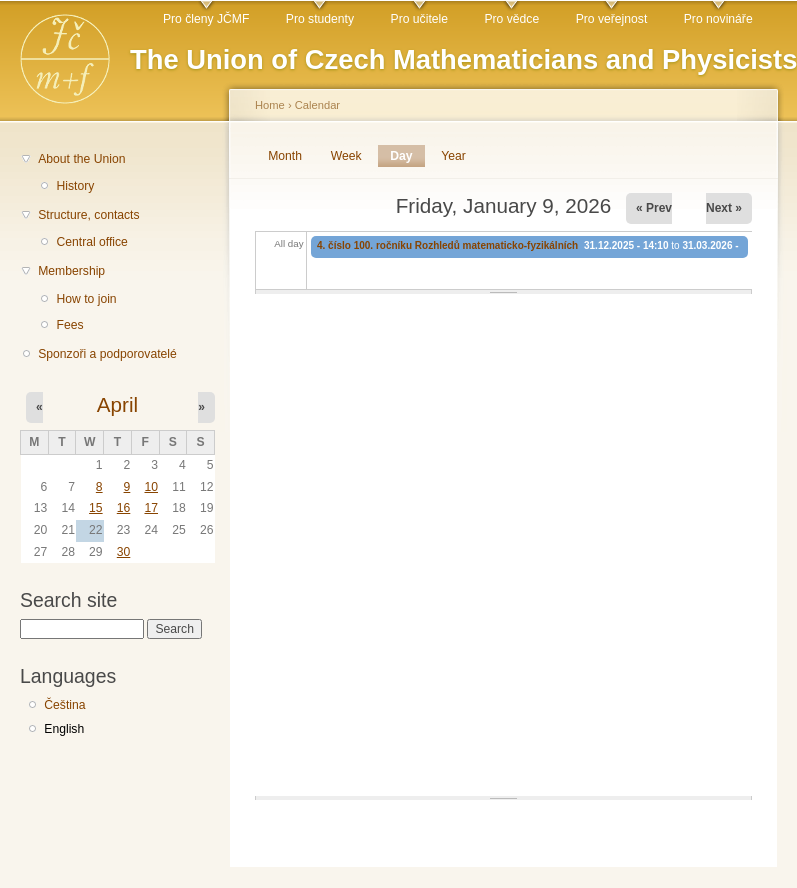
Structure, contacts (88, 215)
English (64, 729)
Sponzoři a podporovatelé (107, 354)
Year (453, 156)
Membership (71, 271)
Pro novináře (718, 19)
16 (124, 508)
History (75, 186)
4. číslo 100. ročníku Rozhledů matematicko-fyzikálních (447, 245)
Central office (91, 242)
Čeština (64, 705)
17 (151, 508)
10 (151, 487)
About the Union (81, 159)
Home (270, 105)
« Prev (654, 208)
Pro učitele (419, 19)
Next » (724, 208)
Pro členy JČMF (206, 19)
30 (124, 552)
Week (346, 156)
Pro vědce (511, 19)
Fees (69, 325)
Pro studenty (320, 19)
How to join (86, 299)
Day (407, 156)
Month (285, 156)
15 (96, 508)
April (117, 404)
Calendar (317, 105)
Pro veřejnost (612, 19)
